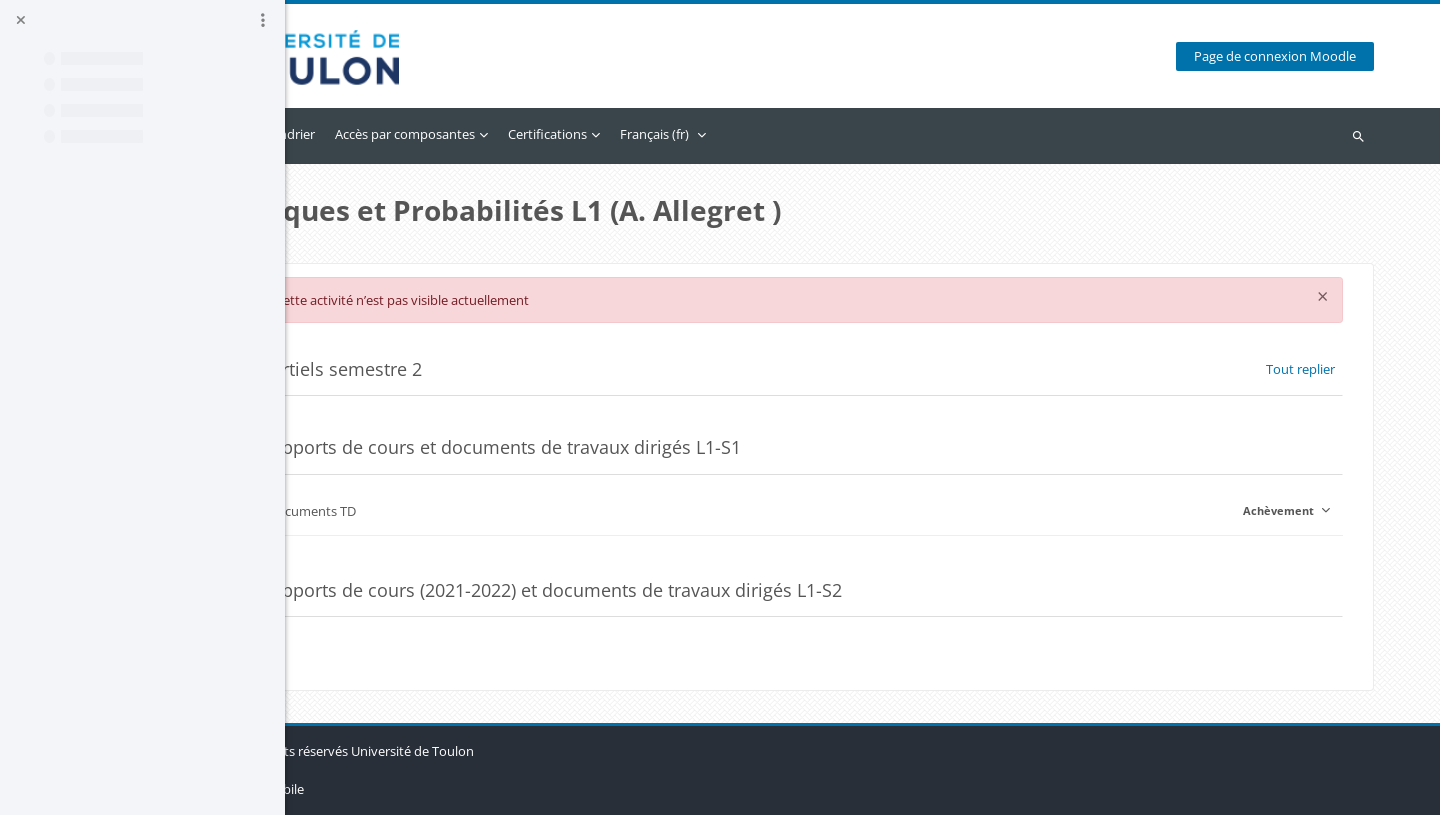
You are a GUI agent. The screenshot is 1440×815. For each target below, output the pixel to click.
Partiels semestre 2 (501, 369)
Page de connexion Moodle (1283, 56)
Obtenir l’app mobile (403, 789)
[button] (393, 369)
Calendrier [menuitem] (444, 134)
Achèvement (1289, 510)
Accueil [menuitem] (373, 134)
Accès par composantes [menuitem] (565, 134)
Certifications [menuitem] (707, 134)
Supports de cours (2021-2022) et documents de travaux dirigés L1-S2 (711, 590)
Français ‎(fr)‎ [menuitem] (814, 134)
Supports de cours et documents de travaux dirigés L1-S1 (661, 447)
